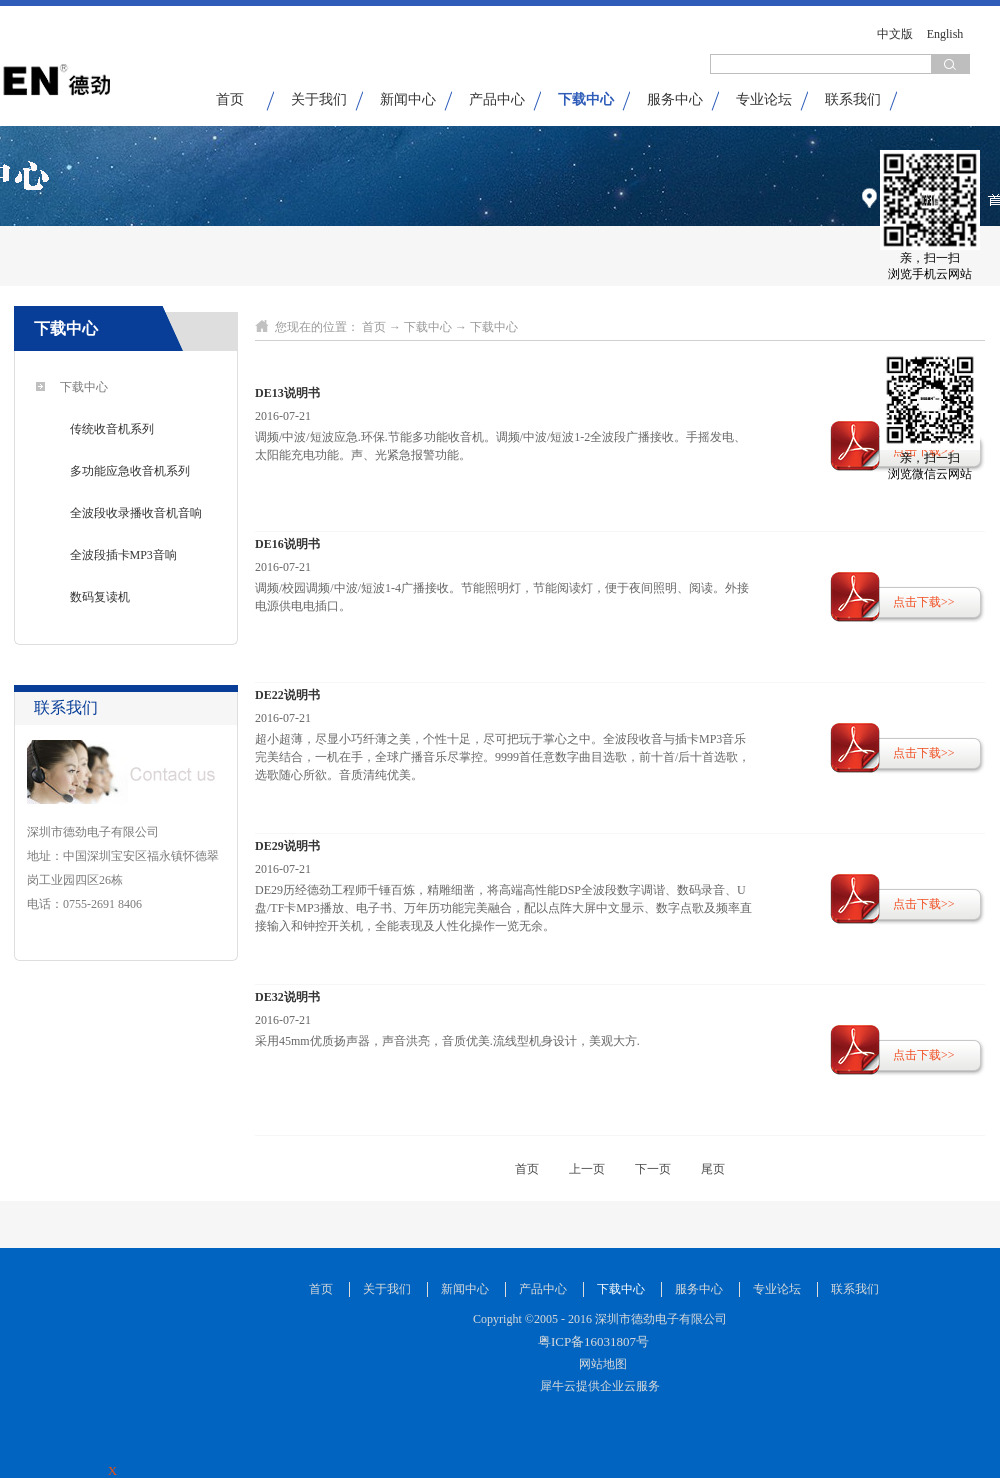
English (945, 34)
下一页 (653, 1169)
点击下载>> (924, 602)
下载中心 (428, 327)
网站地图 (600, 1364)
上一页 (587, 1169)
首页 (230, 99)
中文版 (895, 34)
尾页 (713, 1169)
